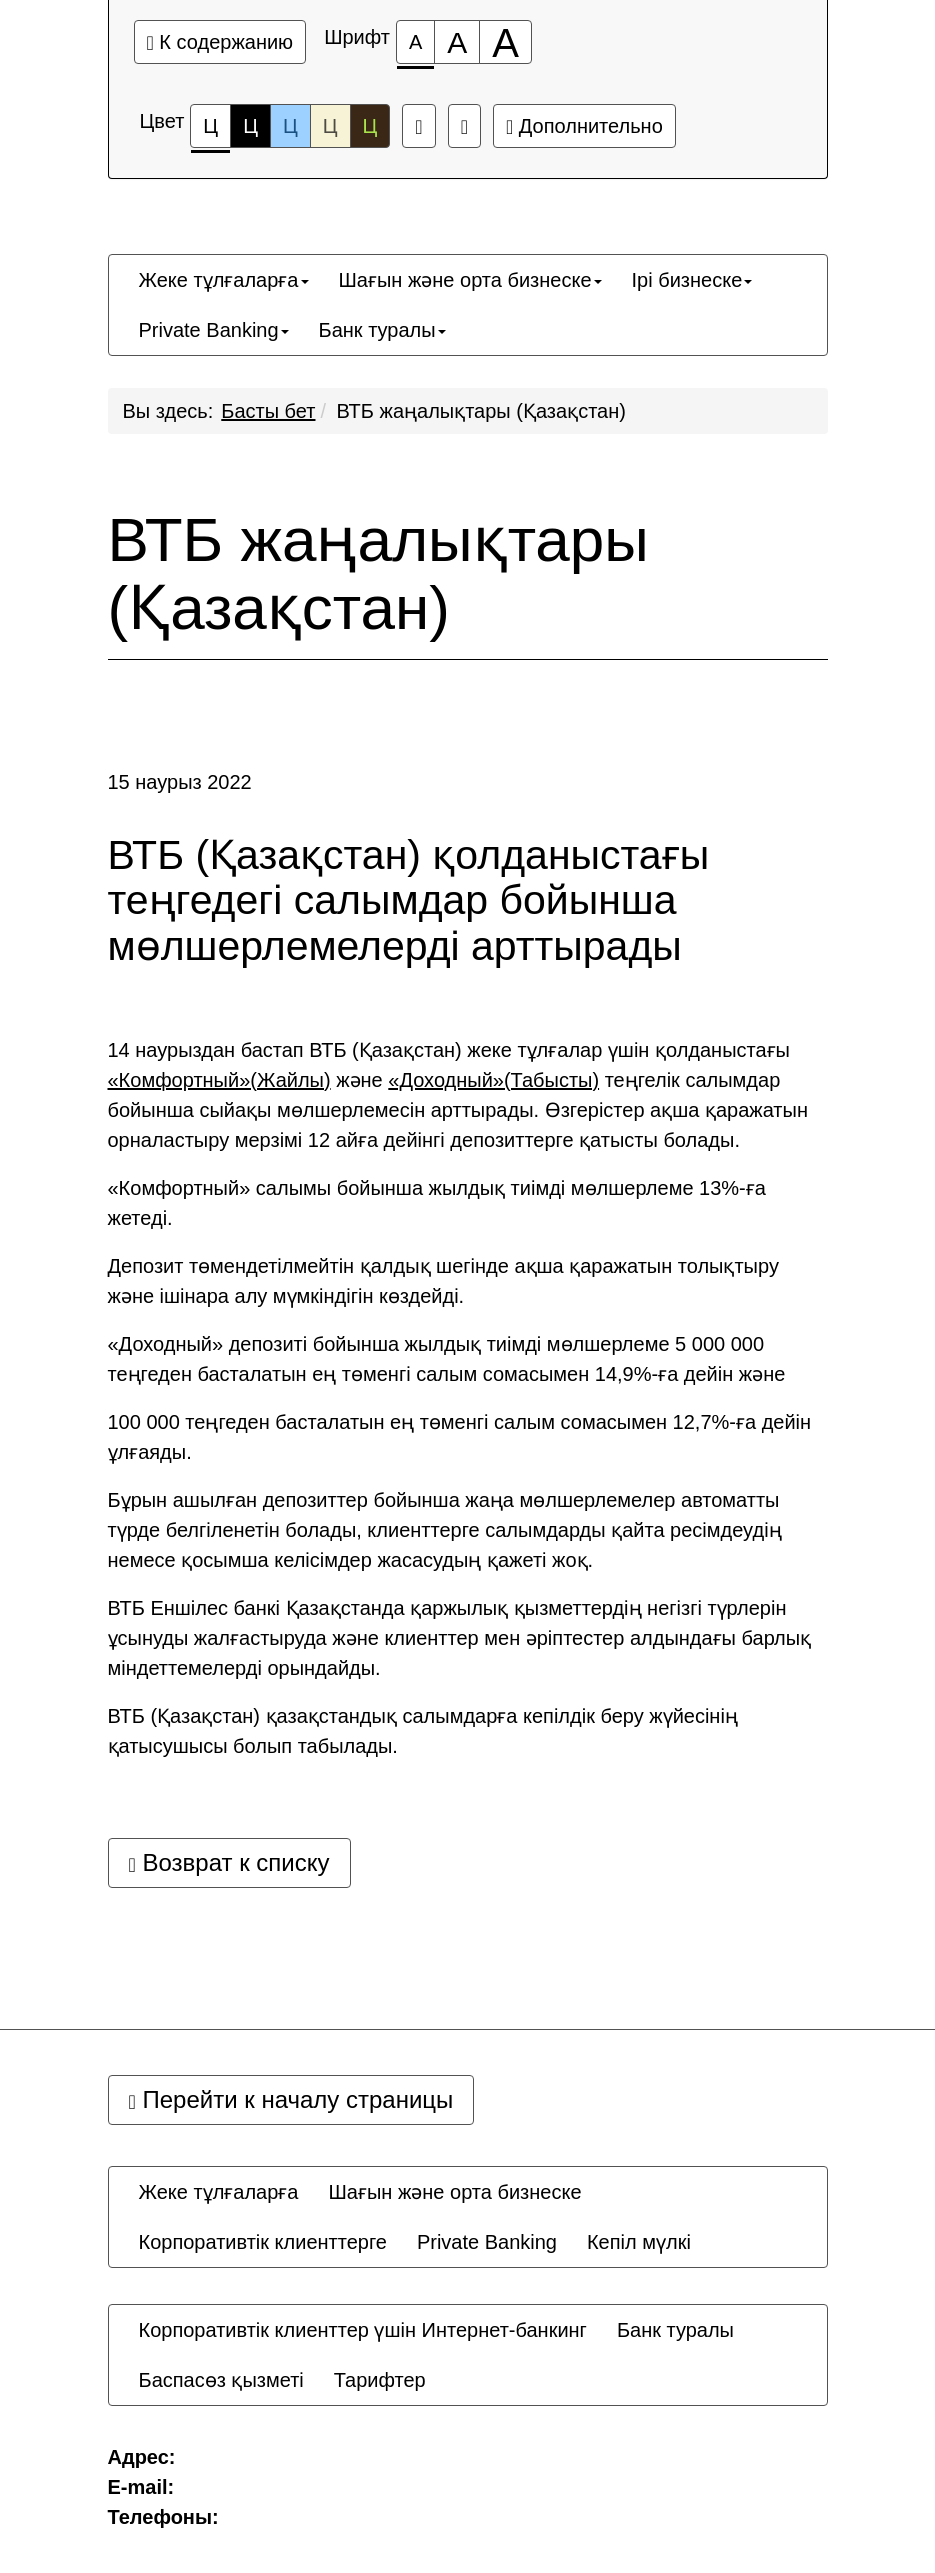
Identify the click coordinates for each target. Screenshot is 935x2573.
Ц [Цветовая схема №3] (290, 126)
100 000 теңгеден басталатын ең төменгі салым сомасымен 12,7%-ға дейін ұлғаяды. (460, 1437)
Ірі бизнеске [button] (692, 280)
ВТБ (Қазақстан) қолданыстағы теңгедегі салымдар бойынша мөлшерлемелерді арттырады (409, 900)
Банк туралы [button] (382, 330)
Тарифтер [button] (380, 2380)
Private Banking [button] (214, 330)
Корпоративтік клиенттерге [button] (263, 2242)
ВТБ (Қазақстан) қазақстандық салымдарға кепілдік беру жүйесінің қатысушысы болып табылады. (423, 1731)
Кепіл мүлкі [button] (639, 2242)
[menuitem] (224, 280)
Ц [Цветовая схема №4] (330, 126)
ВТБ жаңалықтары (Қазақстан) (481, 411)
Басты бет (268, 411)
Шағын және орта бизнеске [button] (470, 280)
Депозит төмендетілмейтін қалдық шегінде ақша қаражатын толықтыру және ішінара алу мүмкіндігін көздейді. (443, 1281)
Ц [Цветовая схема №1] (210, 131)
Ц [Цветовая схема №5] (370, 126)
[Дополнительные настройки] (464, 126)
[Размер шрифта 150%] (457, 42)
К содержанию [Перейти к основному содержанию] (220, 42)
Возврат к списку (229, 1862)
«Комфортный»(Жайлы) (219, 1080)
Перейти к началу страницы (291, 2099)
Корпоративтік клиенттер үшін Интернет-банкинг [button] (363, 2330)
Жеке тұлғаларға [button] (224, 280)
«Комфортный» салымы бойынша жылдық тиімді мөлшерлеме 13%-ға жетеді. (437, 1203)
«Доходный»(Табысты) (493, 1080)
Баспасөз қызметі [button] (221, 2380)
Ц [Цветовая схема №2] (250, 126)
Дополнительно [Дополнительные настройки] (584, 126)
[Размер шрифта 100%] (415, 42)
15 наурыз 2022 (180, 782)
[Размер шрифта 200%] (505, 42)
